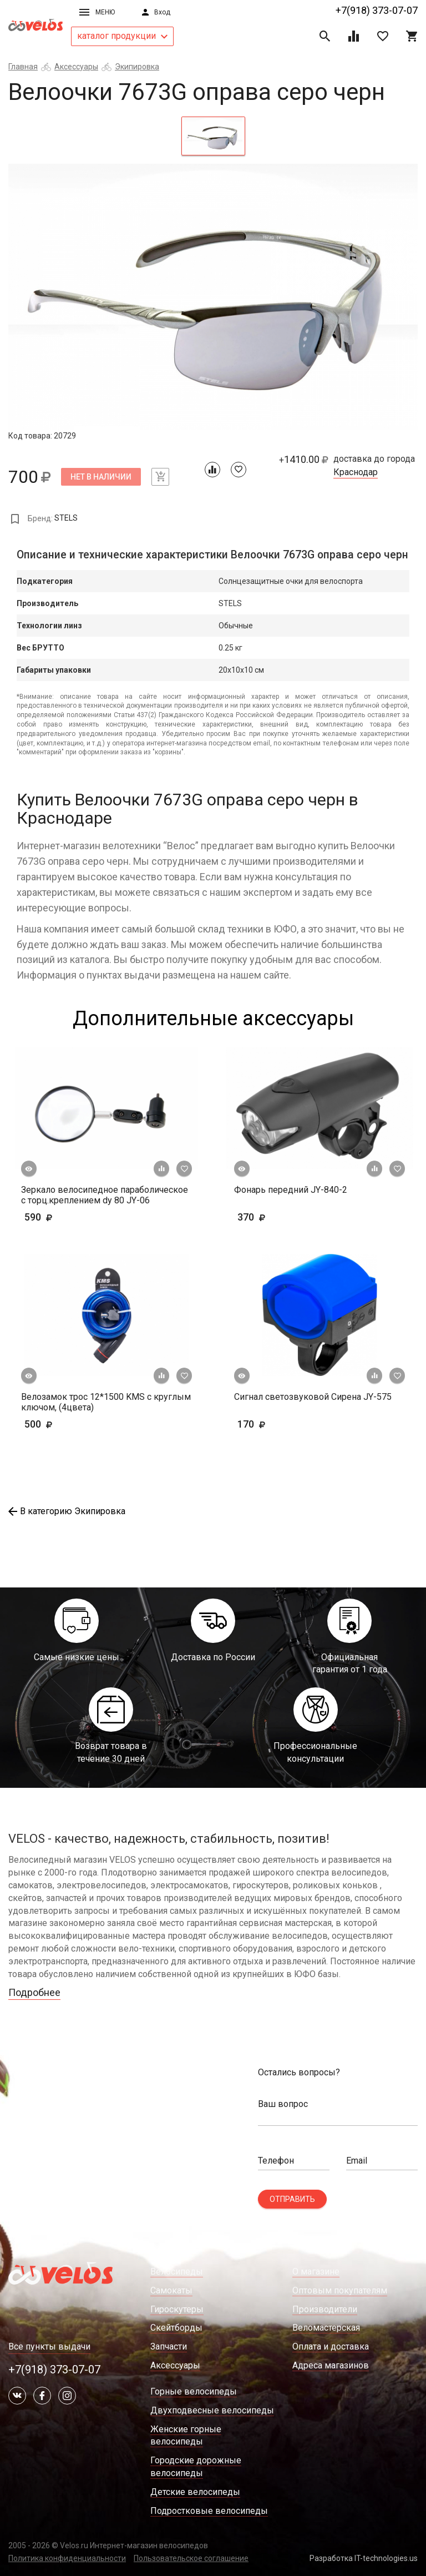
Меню (97, 12)
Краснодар (355, 472)
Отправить (292, 2199)
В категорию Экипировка (66, 1511)
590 (55, 1217)
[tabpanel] (213, 297)
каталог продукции (122, 36)
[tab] (213, 136)
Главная (23, 66)
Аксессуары (76, 66)
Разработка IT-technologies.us (364, 2558)
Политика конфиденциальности (67, 2558)
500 (70, 1424)
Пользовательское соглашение (191, 2558)
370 (283, 1217)
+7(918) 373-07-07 (377, 10)
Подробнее (34, 1992)
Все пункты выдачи (49, 2346)
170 (283, 1424)
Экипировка (137, 66)
